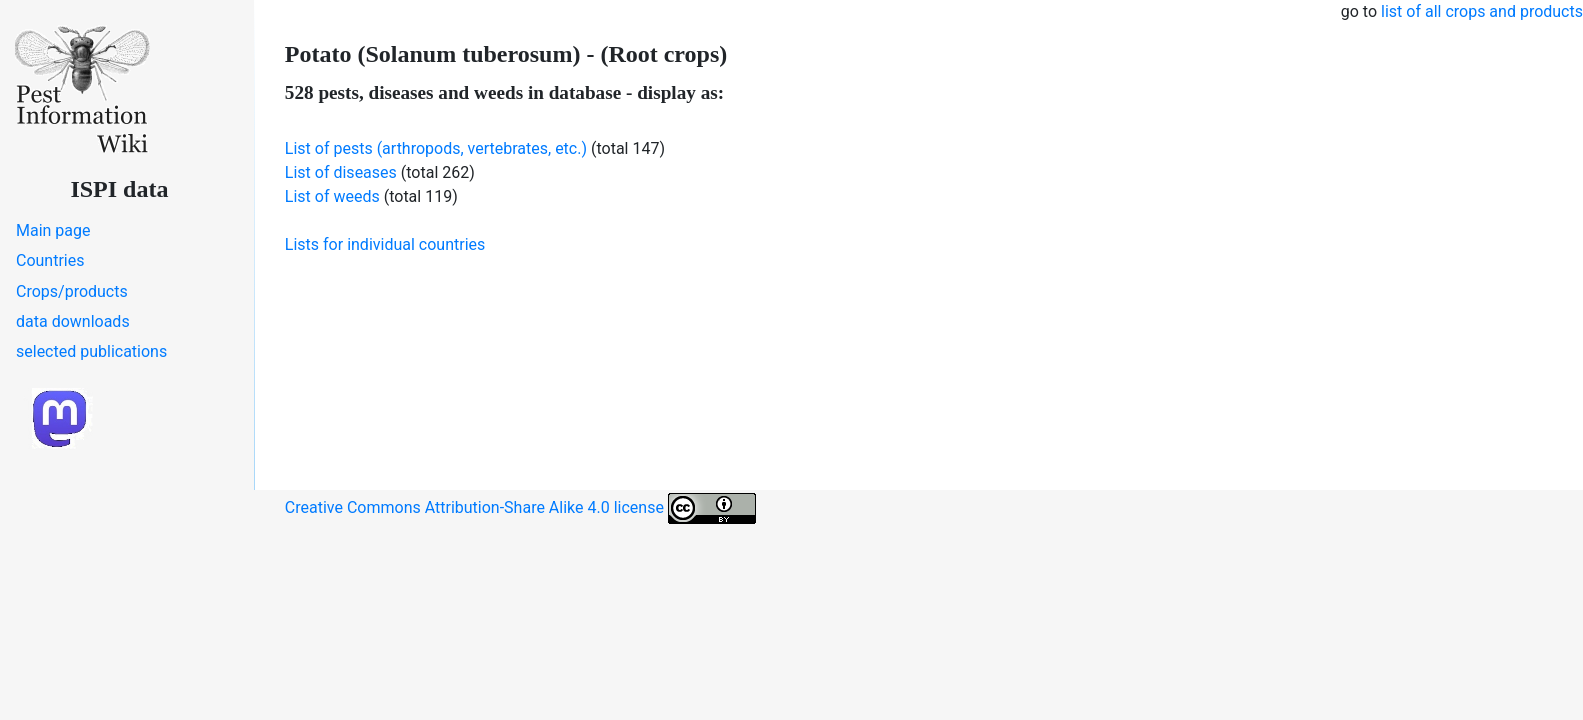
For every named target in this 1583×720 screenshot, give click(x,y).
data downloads (73, 321)
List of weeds (332, 196)
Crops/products (72, 291)
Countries (50, 260)
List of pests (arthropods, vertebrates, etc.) (436, 148)
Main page (53, 230)
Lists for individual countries (385, 244)
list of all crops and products (1482, 11)
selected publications (91, 351)
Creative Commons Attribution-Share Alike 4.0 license (520, 508)
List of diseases (341, 172)
